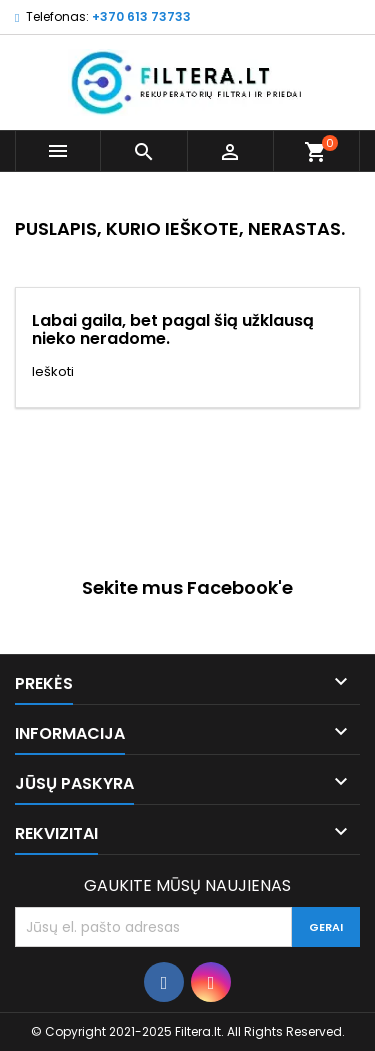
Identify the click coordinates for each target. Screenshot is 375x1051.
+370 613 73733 (141, 16)
